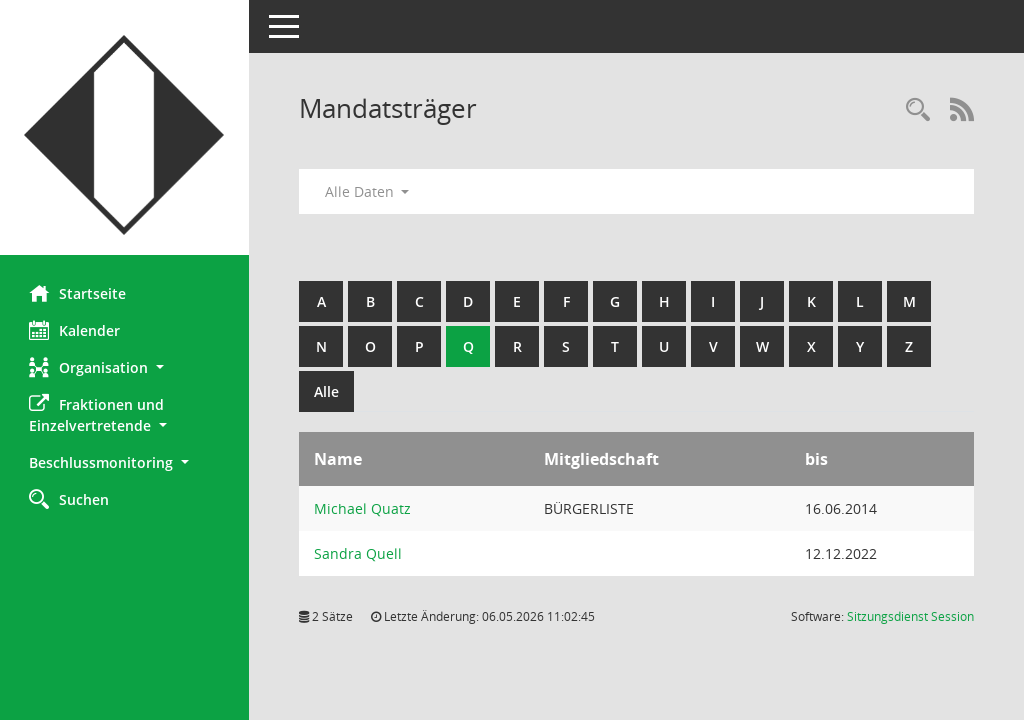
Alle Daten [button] (367, 191)
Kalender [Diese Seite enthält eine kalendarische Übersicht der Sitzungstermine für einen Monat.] (75, 330)
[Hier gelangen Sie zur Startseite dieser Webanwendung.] (125, 135)
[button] (125, 367)
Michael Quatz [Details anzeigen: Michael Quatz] (363, 508)
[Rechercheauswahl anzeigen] (918, 110)
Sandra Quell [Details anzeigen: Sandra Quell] (359, 553)
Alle (327, 391)
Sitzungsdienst (910, 616)
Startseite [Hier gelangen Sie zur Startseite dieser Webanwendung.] (78, 293)
